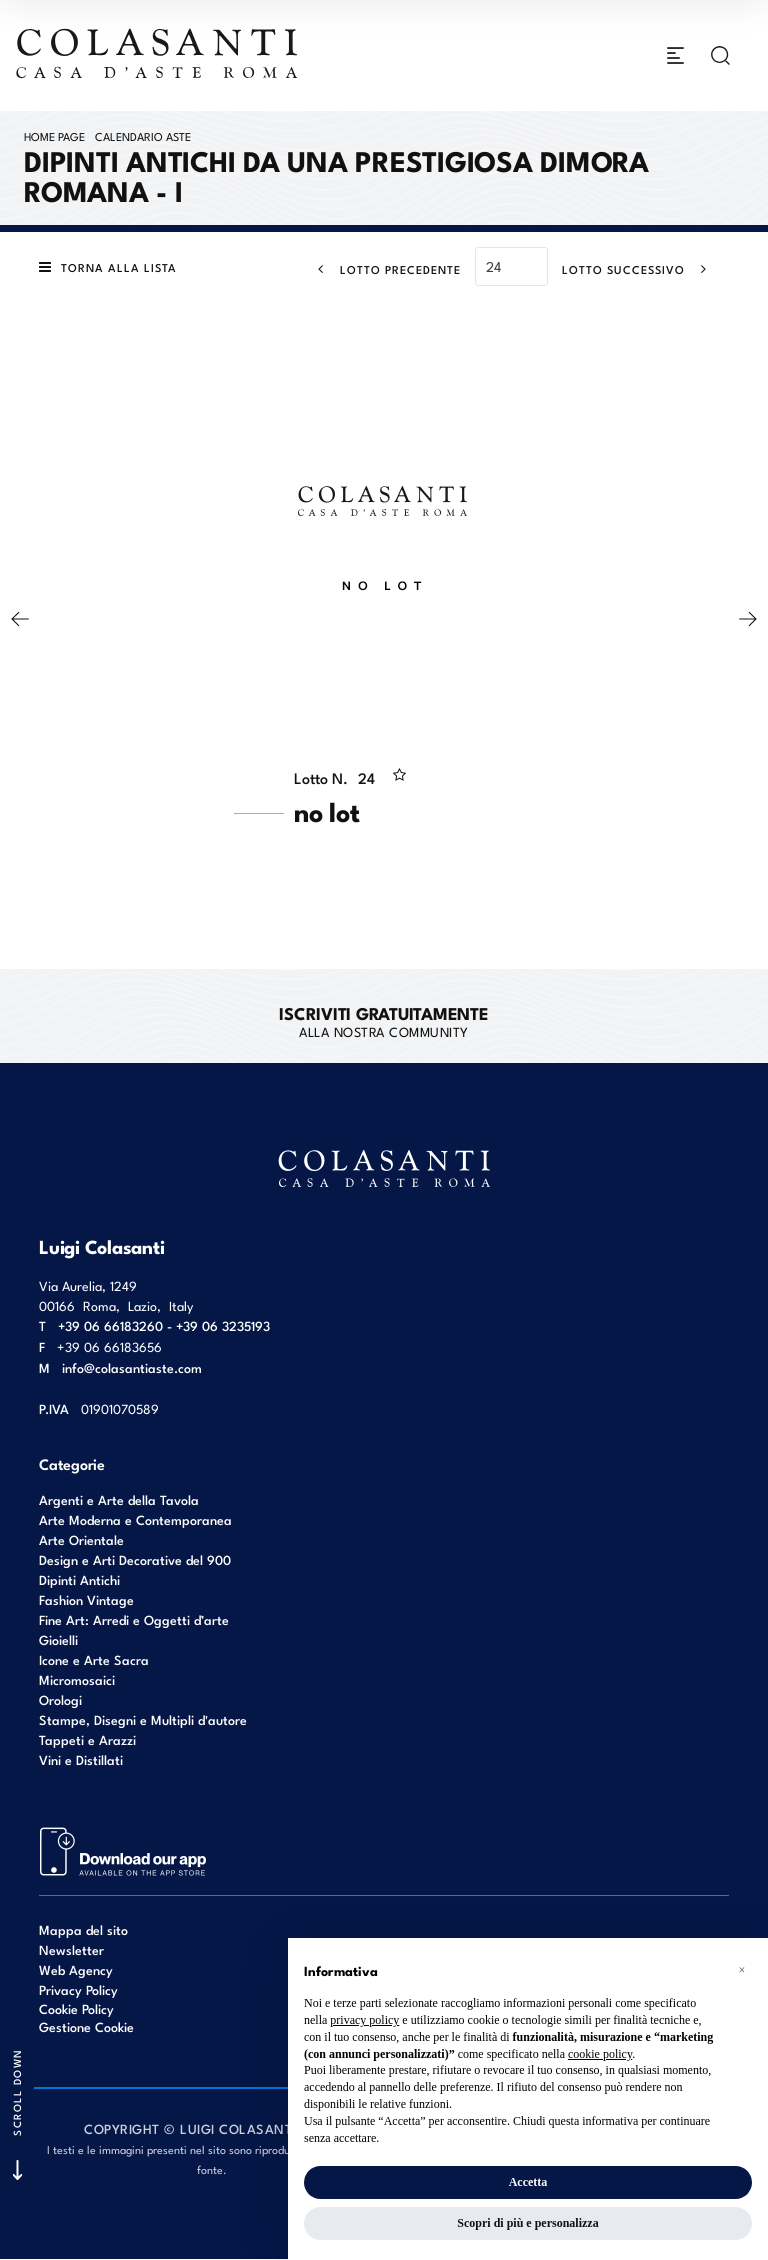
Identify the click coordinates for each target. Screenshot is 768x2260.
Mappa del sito (83, 1929)
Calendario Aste (143, 136)
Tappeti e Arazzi (87, 1739)
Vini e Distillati (81, 1759)
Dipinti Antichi (79, 1579)
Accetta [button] (528, 2182)
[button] (742, 1970)
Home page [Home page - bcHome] (54, 136)
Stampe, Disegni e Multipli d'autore (143, 1719)
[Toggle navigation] (675, 56)
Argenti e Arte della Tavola (119, 1499)
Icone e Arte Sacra (94, 1659)
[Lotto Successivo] (640, 269)
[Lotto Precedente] (383, 269)
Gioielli (58, 1639)
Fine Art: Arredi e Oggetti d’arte (134, 1619)
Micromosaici (77, 1679)
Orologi (60, 1699)
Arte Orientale (81, 1539)
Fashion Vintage (86, 1599)
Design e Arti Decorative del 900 (135, 1559)
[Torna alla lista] (113, 268)
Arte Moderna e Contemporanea (135, 1519)
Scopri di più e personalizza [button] (527, 2223)
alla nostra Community (383, 1021)
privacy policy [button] (364, 2020)
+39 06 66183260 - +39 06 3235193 (164, 1325)
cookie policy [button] (600, 2054)
